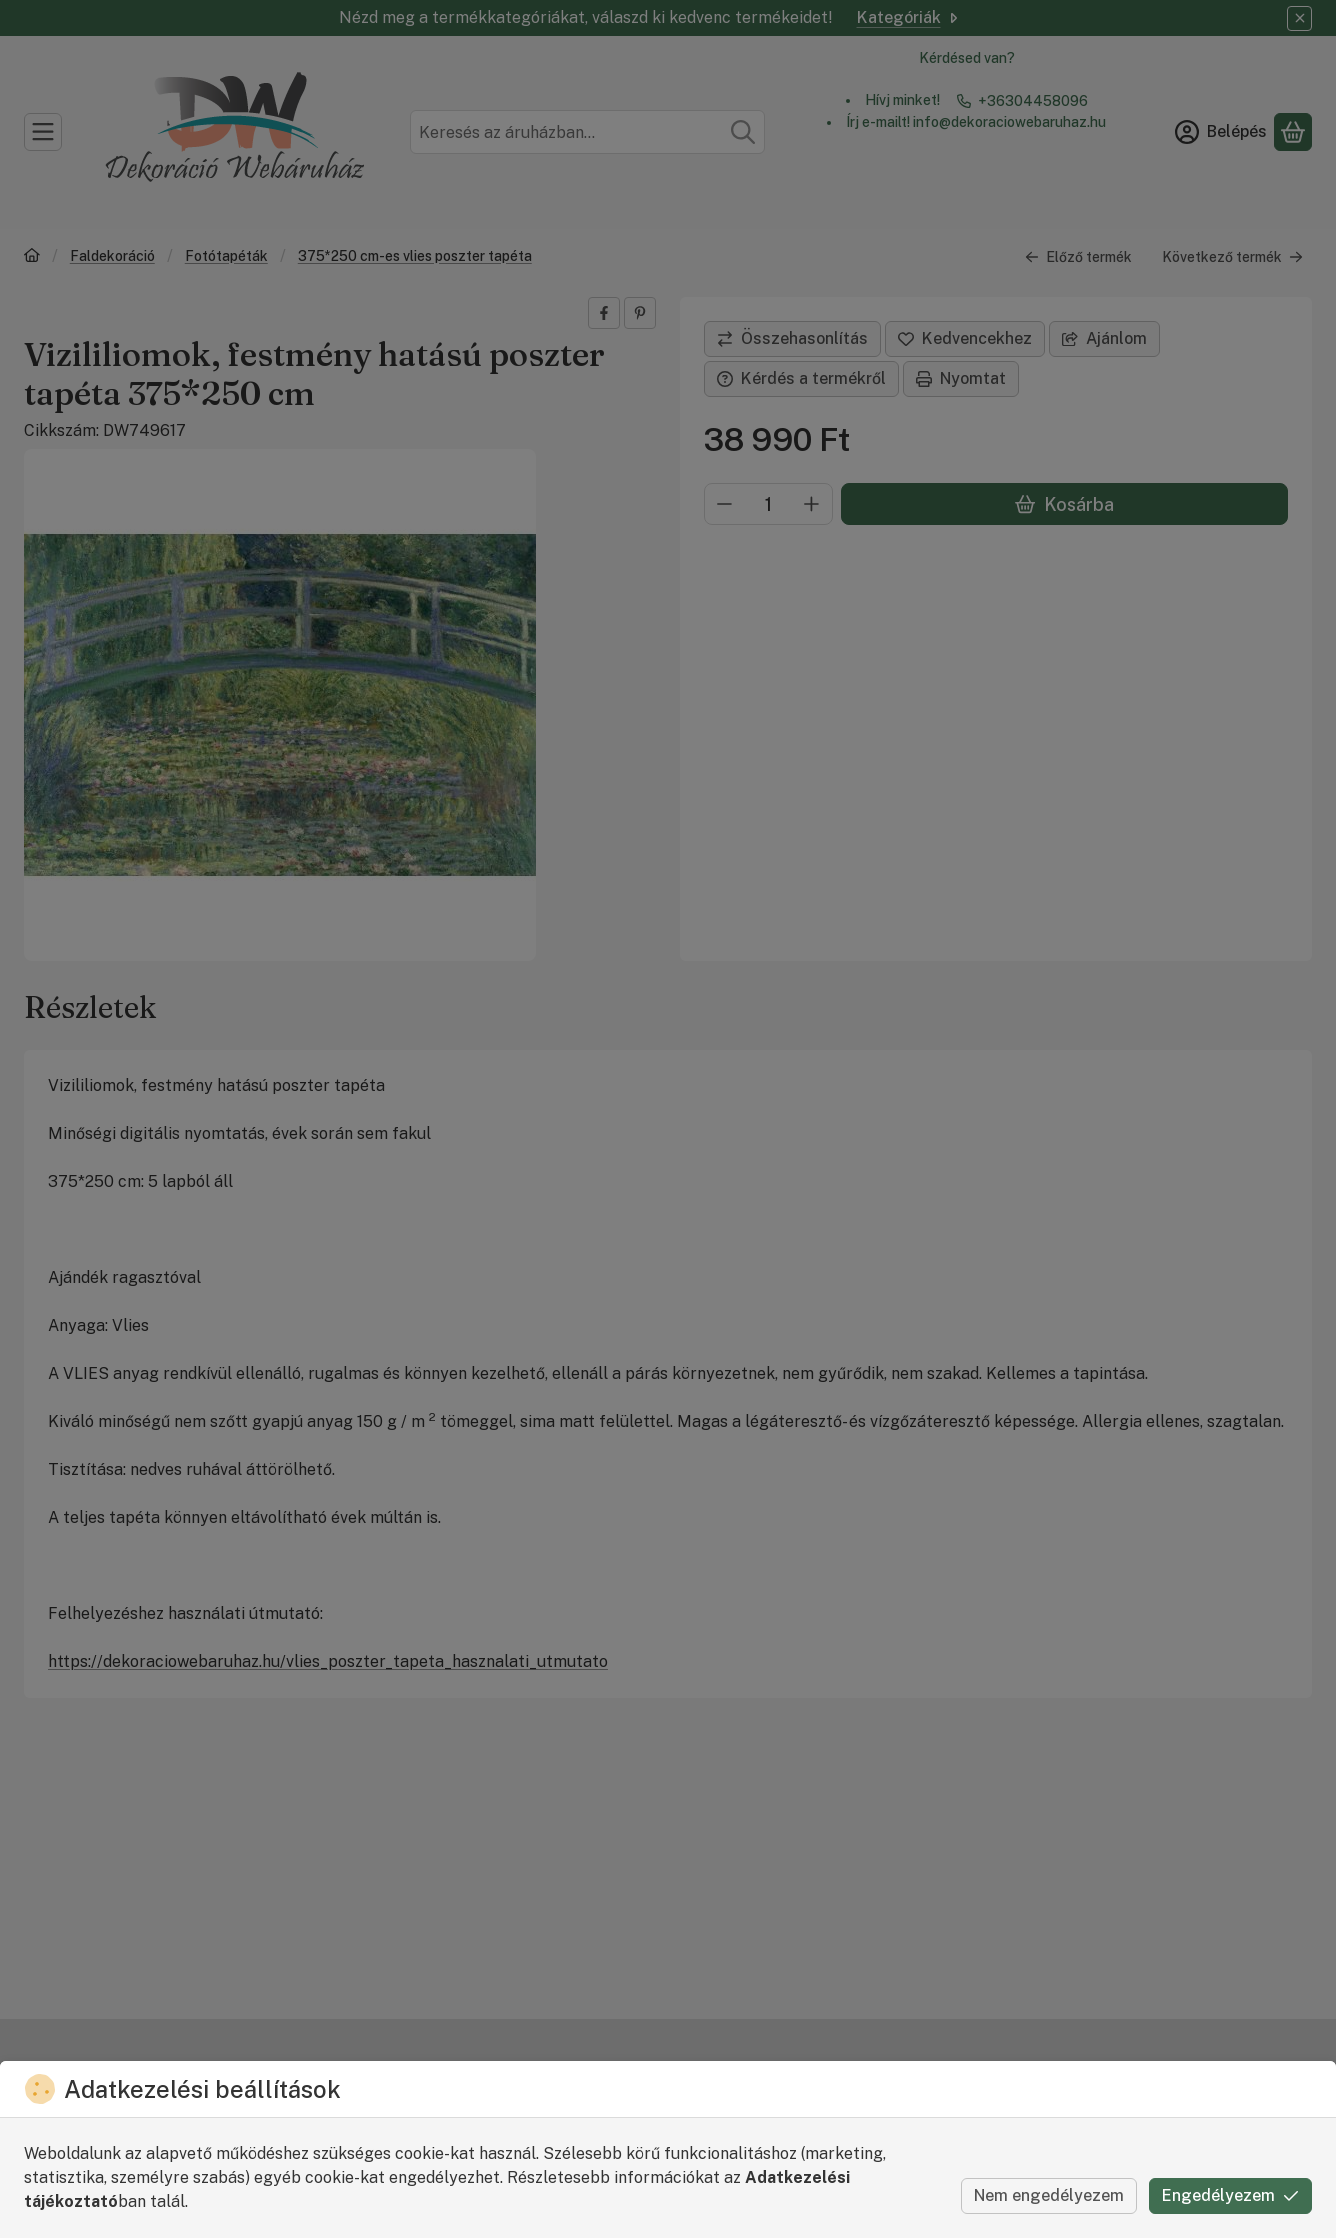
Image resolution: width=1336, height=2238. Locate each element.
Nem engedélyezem (1049, 2195)
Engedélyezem (1230, 2195)
